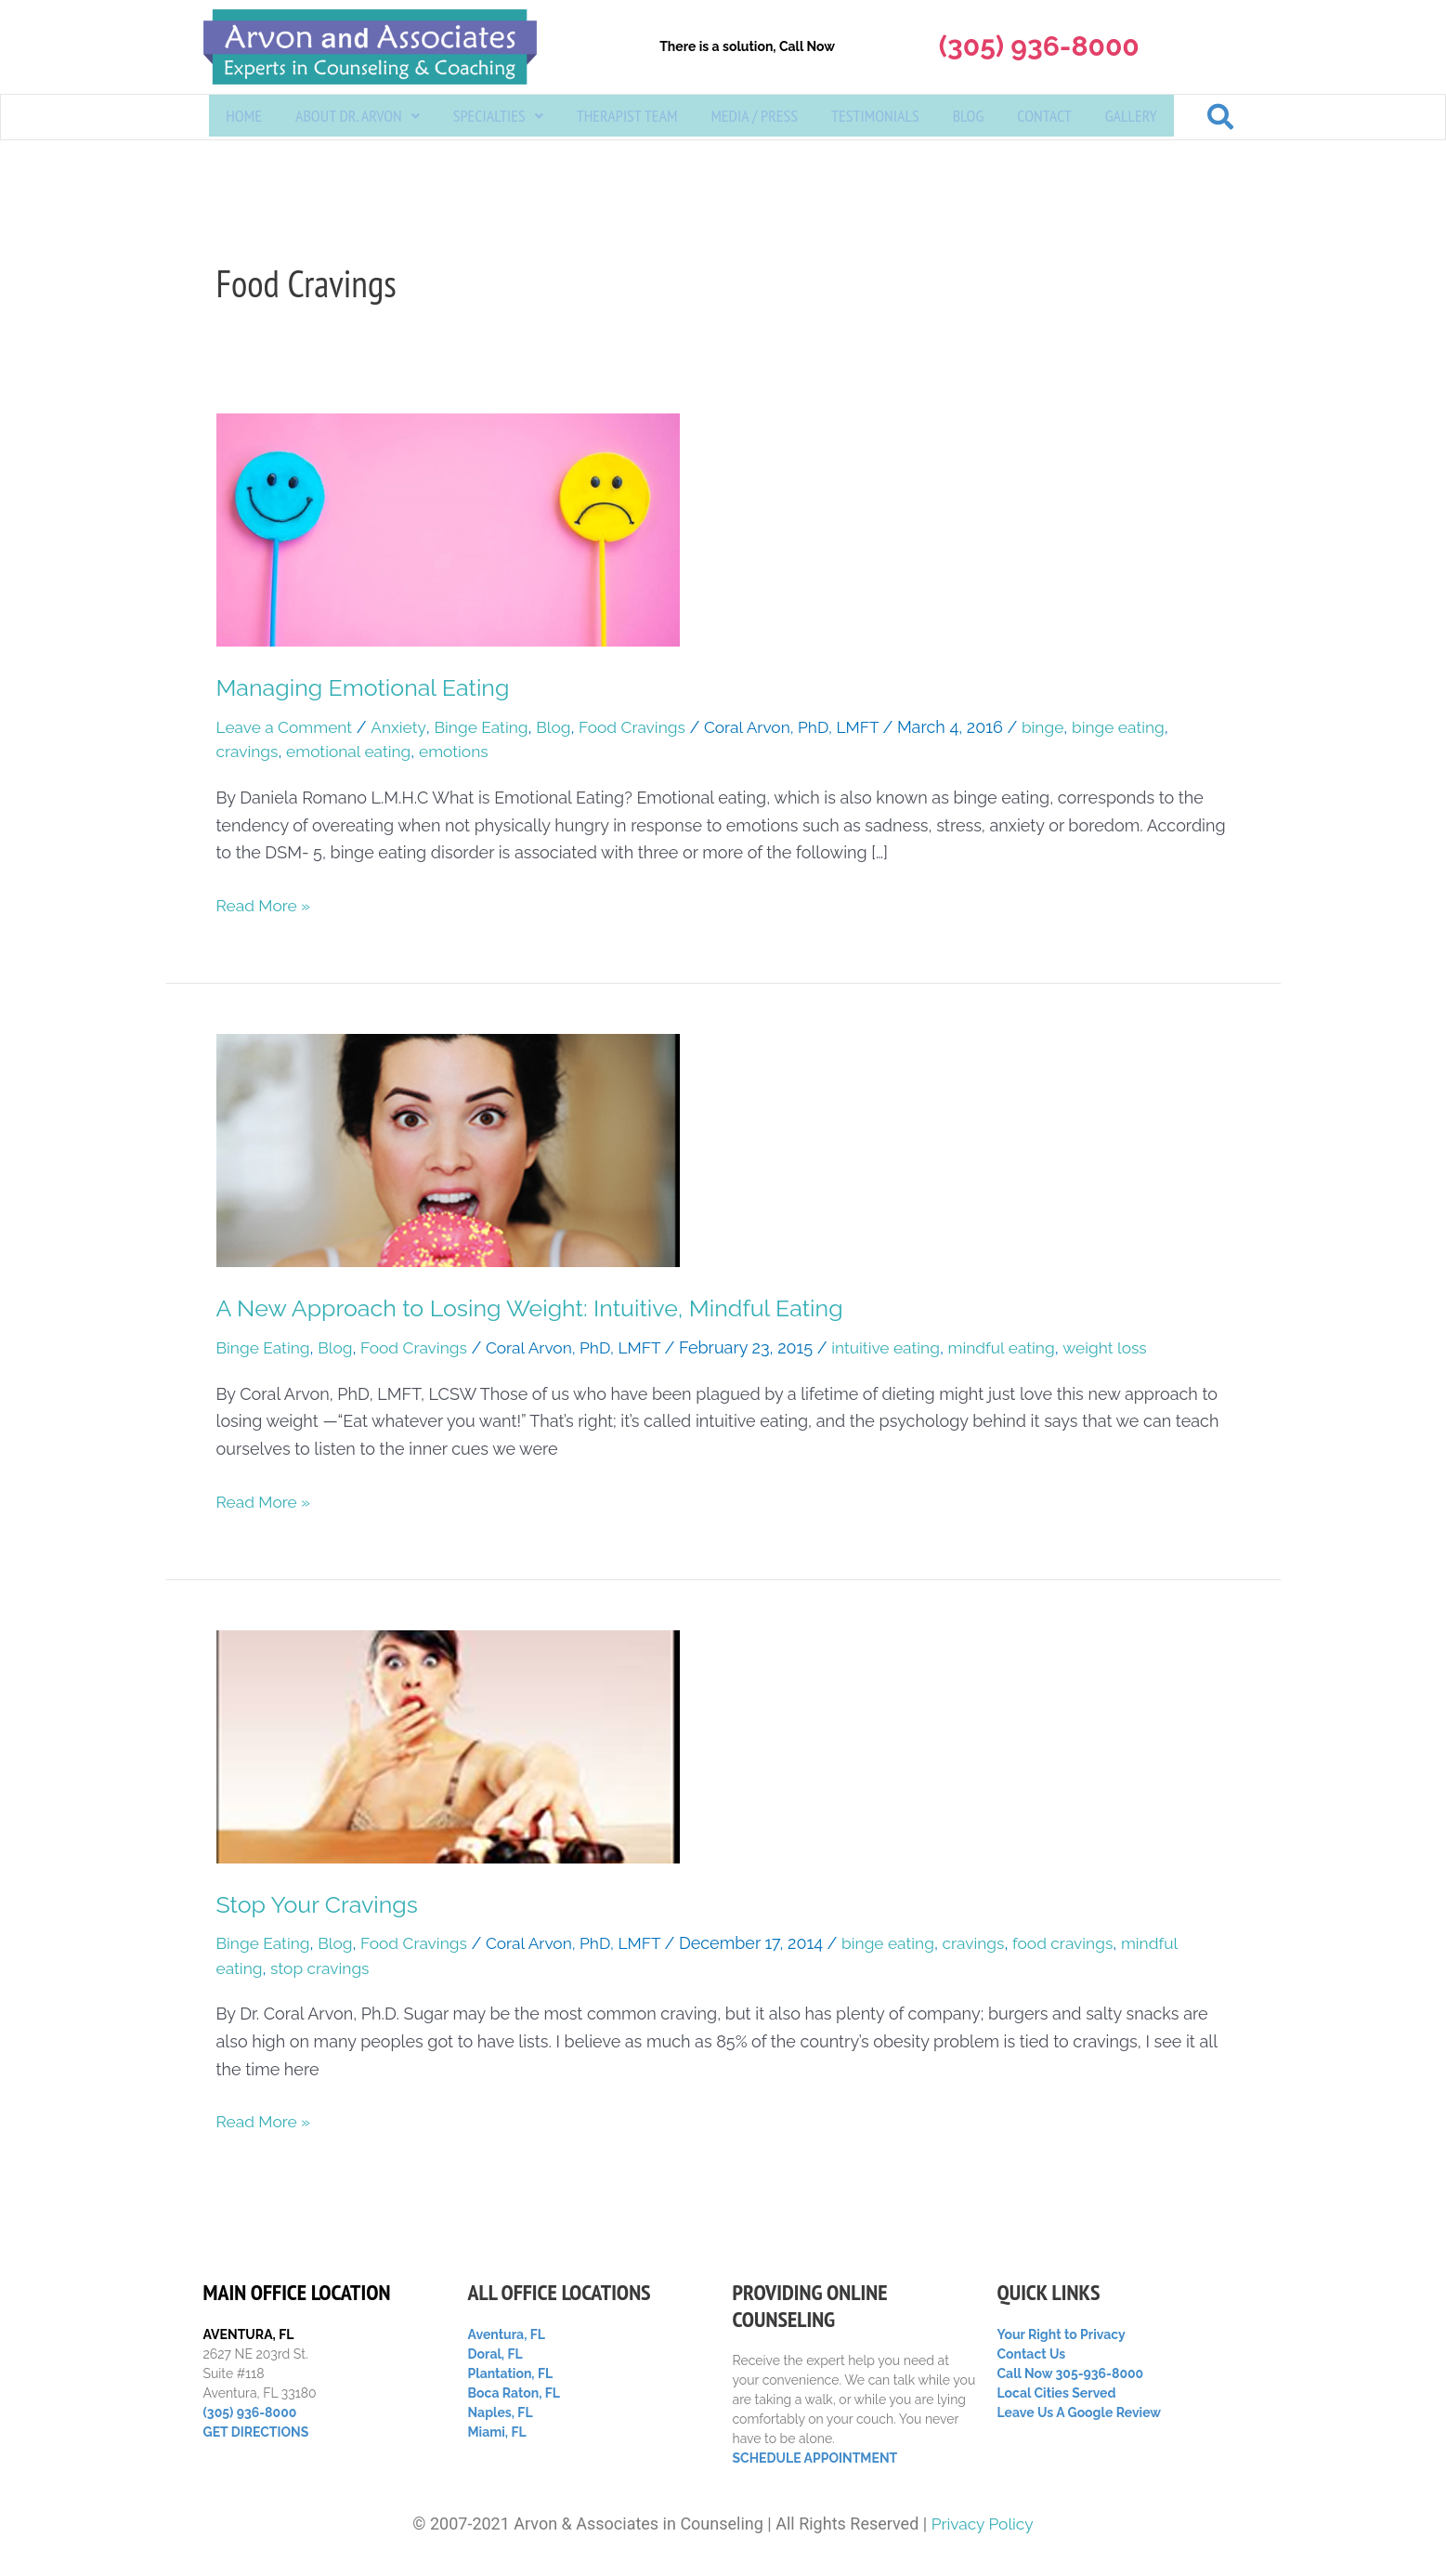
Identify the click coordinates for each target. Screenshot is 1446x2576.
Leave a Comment (287, 729)
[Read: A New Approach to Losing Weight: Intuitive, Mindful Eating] (448, 1150)
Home (244, 117)
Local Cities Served (1056, 2393)
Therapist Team (627, 117)
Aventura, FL (506, 2334)
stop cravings (323, 1971)
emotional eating (353, 753)
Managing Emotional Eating (368, 688)
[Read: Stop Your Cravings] (448, 1748)
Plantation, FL (511, 2373)
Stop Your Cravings (321, 1907)
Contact (1044, 117)
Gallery (1131, 117)
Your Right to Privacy (1061, 2334)
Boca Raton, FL (514, 2393)
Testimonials (875, 117)
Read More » (265, 905)
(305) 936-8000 (250, 2412)
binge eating (1143, 729)
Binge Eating (489, 729)
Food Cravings (644, 729)
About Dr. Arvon (357, 117)
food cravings (1087, 1946)
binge (1065, 729)
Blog (968, 117)
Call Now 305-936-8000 (1070, 2373)
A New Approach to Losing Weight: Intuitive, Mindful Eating (541, 1310)
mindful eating (1023, 1350)
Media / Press (754, 117)
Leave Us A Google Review (1079, 2412)
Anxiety (403, 729)
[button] (357, 117)
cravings (248, 753)
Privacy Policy (983, 2523)
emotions (462, 753)
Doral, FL (495, 2354)
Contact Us (1031, 2354)
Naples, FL (500, 2412)
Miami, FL (497, 2432)
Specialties (498, 117)
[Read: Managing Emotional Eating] (448, 529)
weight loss (1130, 1350)
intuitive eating (903, 1350)
